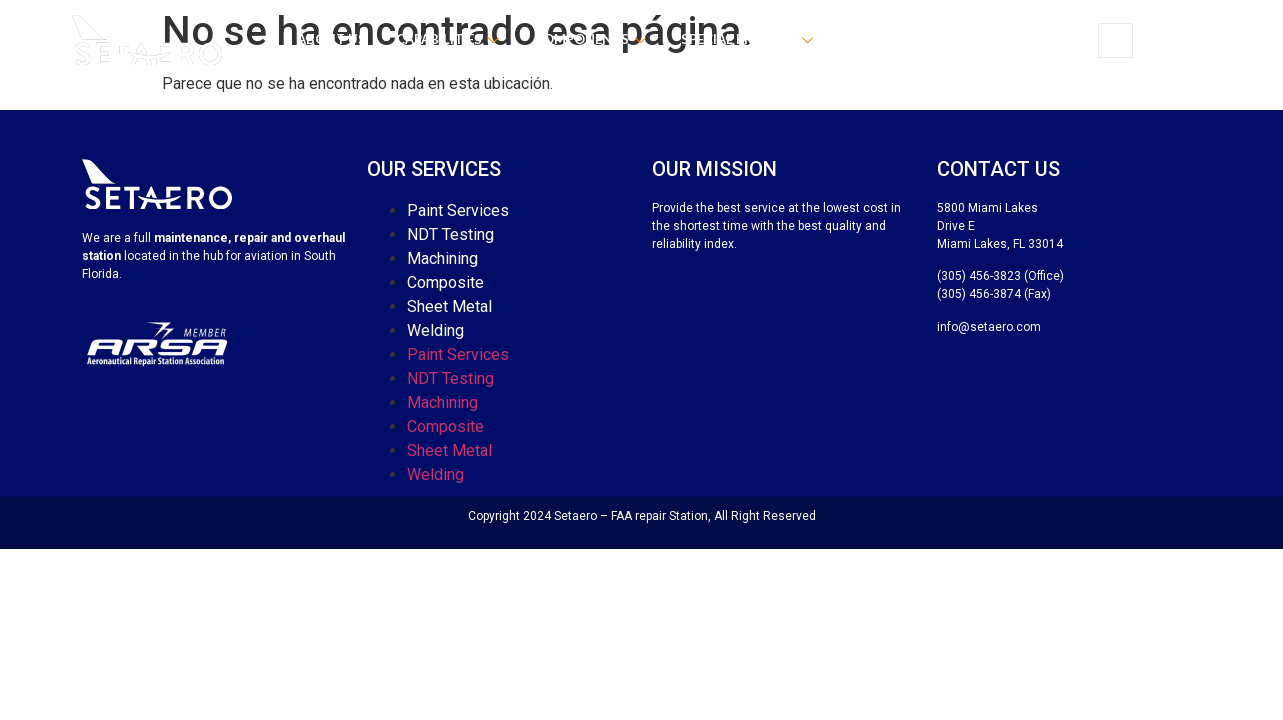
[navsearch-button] (1115, 40)
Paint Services (458, 210)
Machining (442, 258)
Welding (435, 330)
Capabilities (450, 39)
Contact (1000, 39)
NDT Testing (450, 234)
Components (592, 39)
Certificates (893, 39)
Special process (749, 39)
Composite (445, 282)
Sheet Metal (449, 306)
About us (331, 39)
